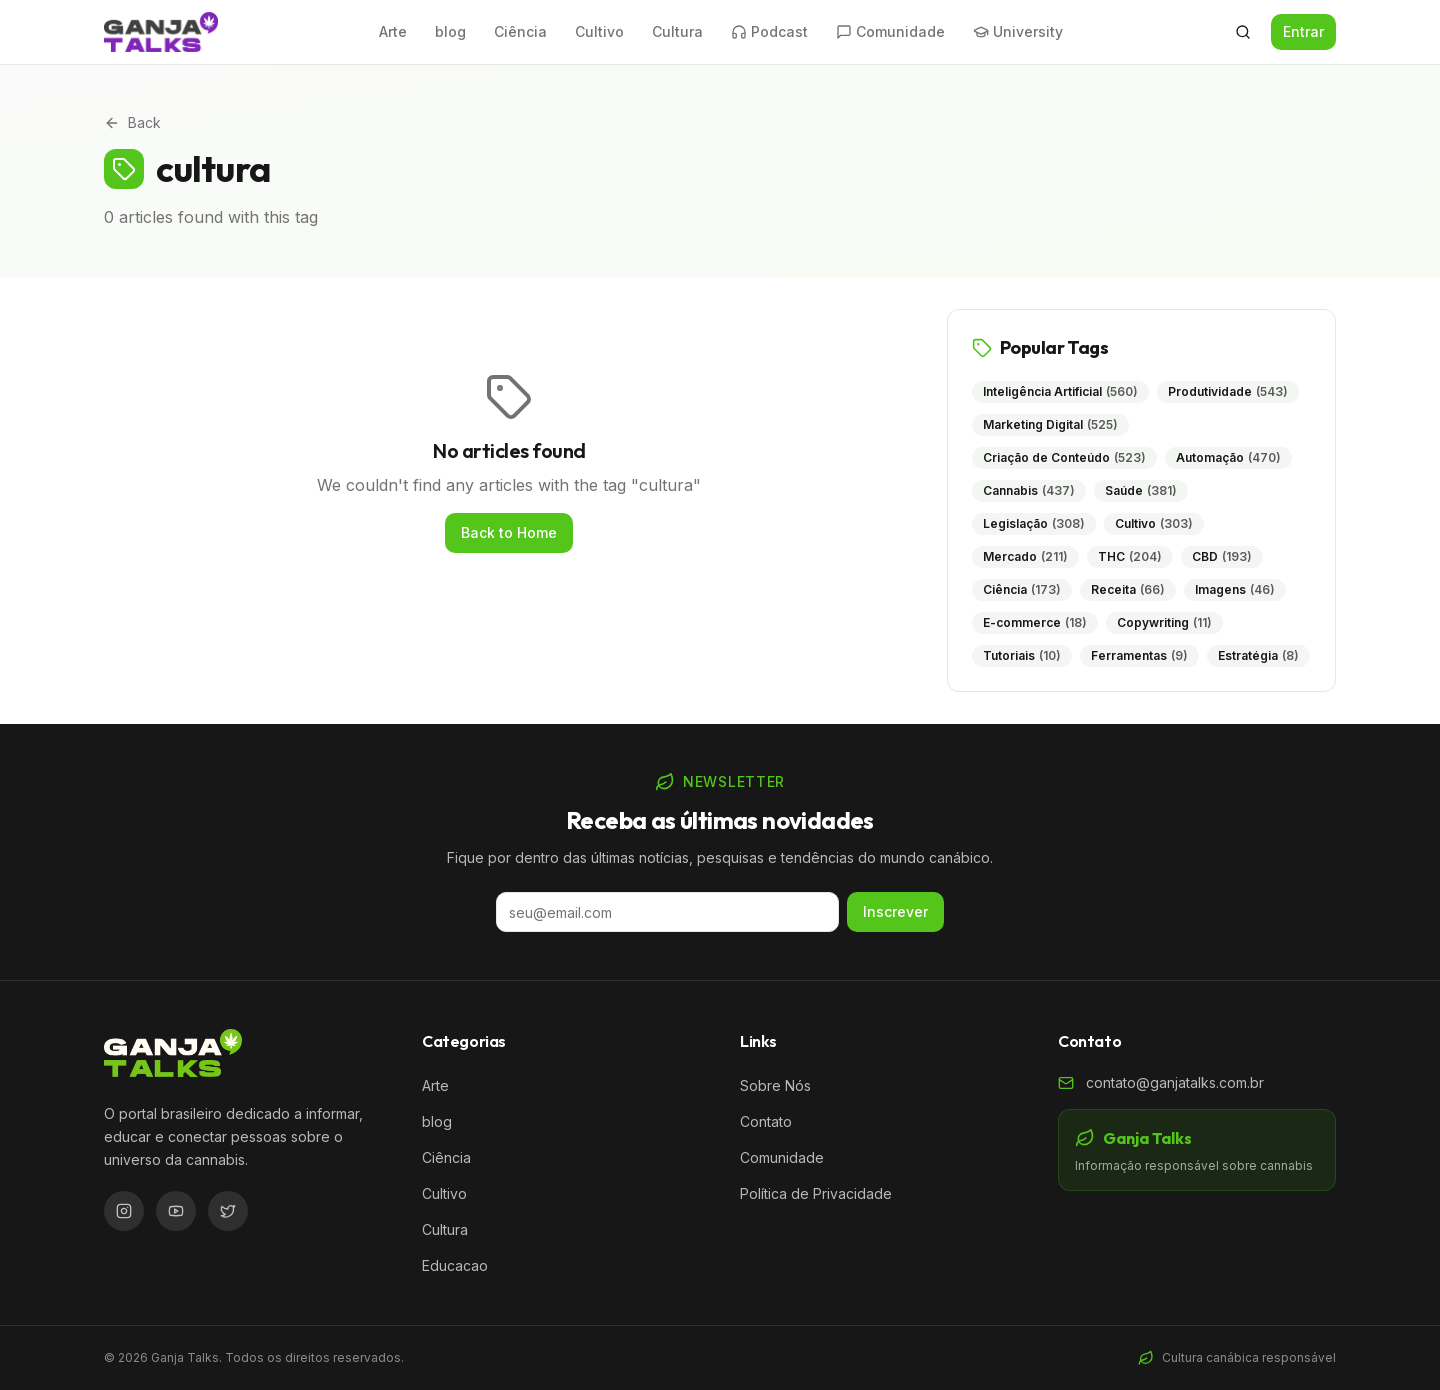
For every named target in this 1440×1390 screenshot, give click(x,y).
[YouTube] (176, 1211)
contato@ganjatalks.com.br (1175, 1082)
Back (132, 122)
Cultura (677, 31)
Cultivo (599, 31)
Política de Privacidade (816, 1193)
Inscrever (895, 911)
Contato (766, 1121)
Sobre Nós (775, 1085)
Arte (393, 31)
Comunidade (890, 31)
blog (450, 31)
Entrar (1303, 31)
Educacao (455, 1265)
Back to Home (509, 532)
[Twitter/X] (228, 1211)
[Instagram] (124, 1211)
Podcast (769, 31)
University (1018, 31)
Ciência (520, 31)
